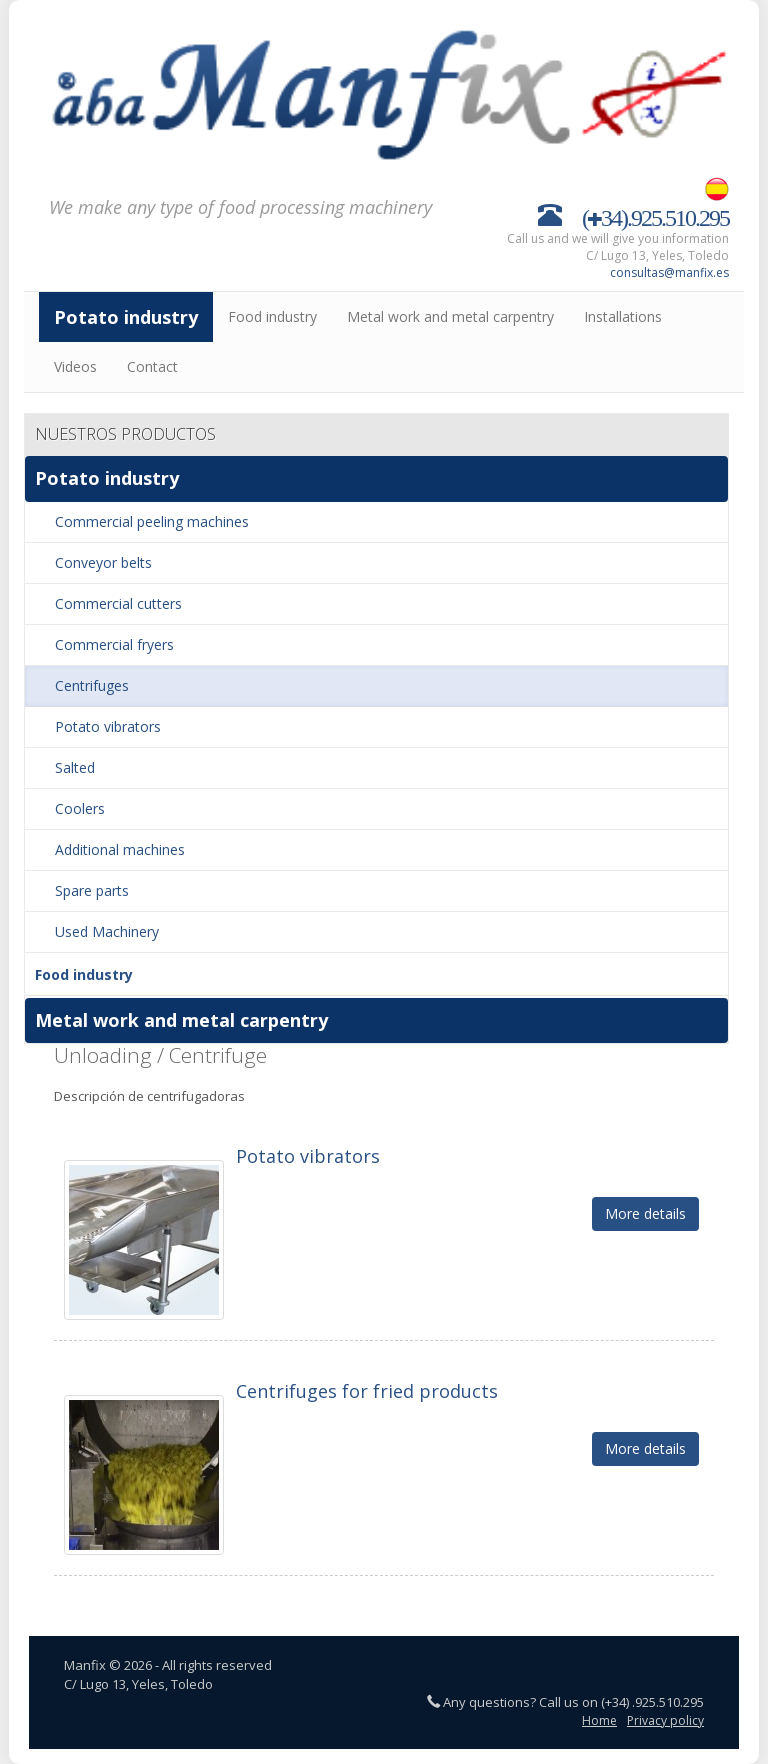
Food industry (272, 316)
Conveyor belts (103, 562)
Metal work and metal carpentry (450, 316)
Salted (75, 767)
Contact (152, 366)
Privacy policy (665, 1720)
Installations (623, 316)
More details (645, 1213)
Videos (75, 366)
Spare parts (92, 890)
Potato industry (126, 317)
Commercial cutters (118, 603)
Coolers (80, 808)
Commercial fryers (114, 644)
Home (599, 1720)
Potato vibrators (108, 726)
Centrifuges (92, 685)
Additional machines (120, 849)
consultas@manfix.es (669, 272)
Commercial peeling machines (152, 521)
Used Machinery (107, 931)
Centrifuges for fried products (367, 1391)
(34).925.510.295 (655, 214)
